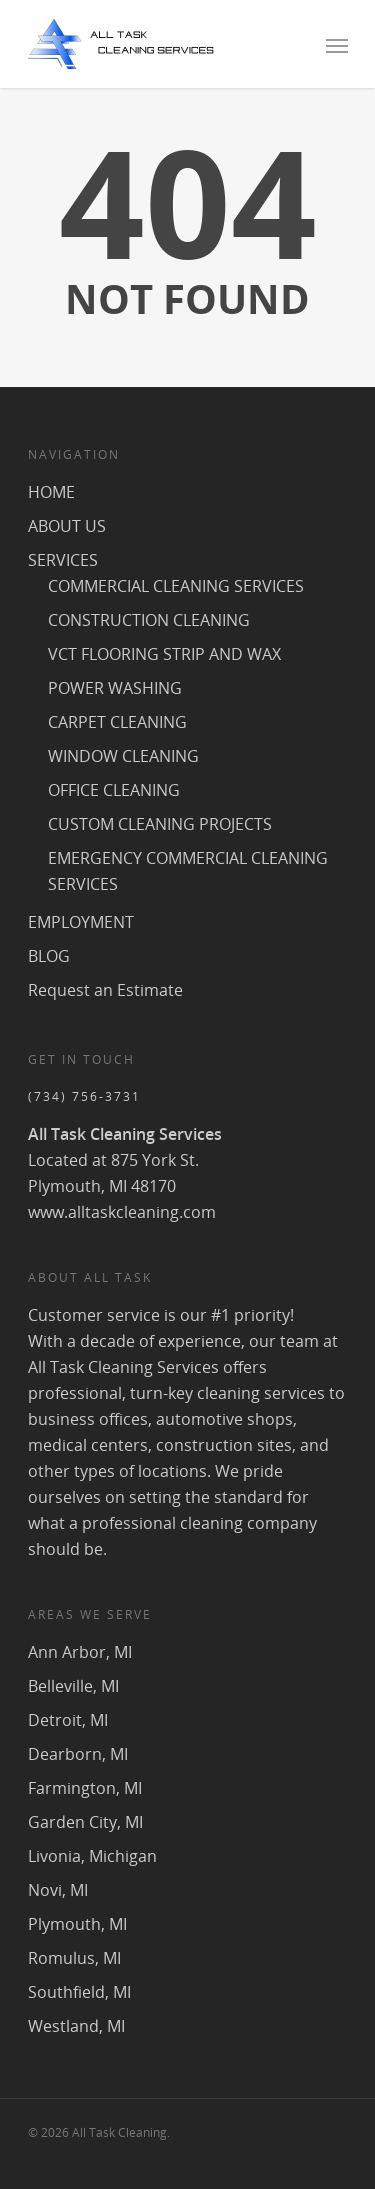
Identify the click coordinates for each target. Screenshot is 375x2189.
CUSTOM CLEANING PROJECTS (160, 824)
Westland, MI (76, 2026)
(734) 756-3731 (84, 1096)
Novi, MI (58, 1890)
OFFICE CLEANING (114, 790)
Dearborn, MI (78, 1754)
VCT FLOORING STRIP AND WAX (164, 654)
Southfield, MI (79, 1992)
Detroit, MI (68, 1720)
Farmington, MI (85, 1788)
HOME (51, 492)
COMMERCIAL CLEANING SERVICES (176, 586)
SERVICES (63, 560)
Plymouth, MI (77, 1924)
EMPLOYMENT (81, 922)
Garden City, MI (85, 1822)
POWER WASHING (115, 688)
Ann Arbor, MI (80, 1652)
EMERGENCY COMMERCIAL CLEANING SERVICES (188, 871)
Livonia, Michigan (92, 1856)
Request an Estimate (105, 990)
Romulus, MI (74, 1958)
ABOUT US (67, 526)
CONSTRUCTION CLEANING (149, 620)
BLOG (49, 956)
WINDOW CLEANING (123, 756)
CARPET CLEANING (117, 722)
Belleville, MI (73, 1686)
